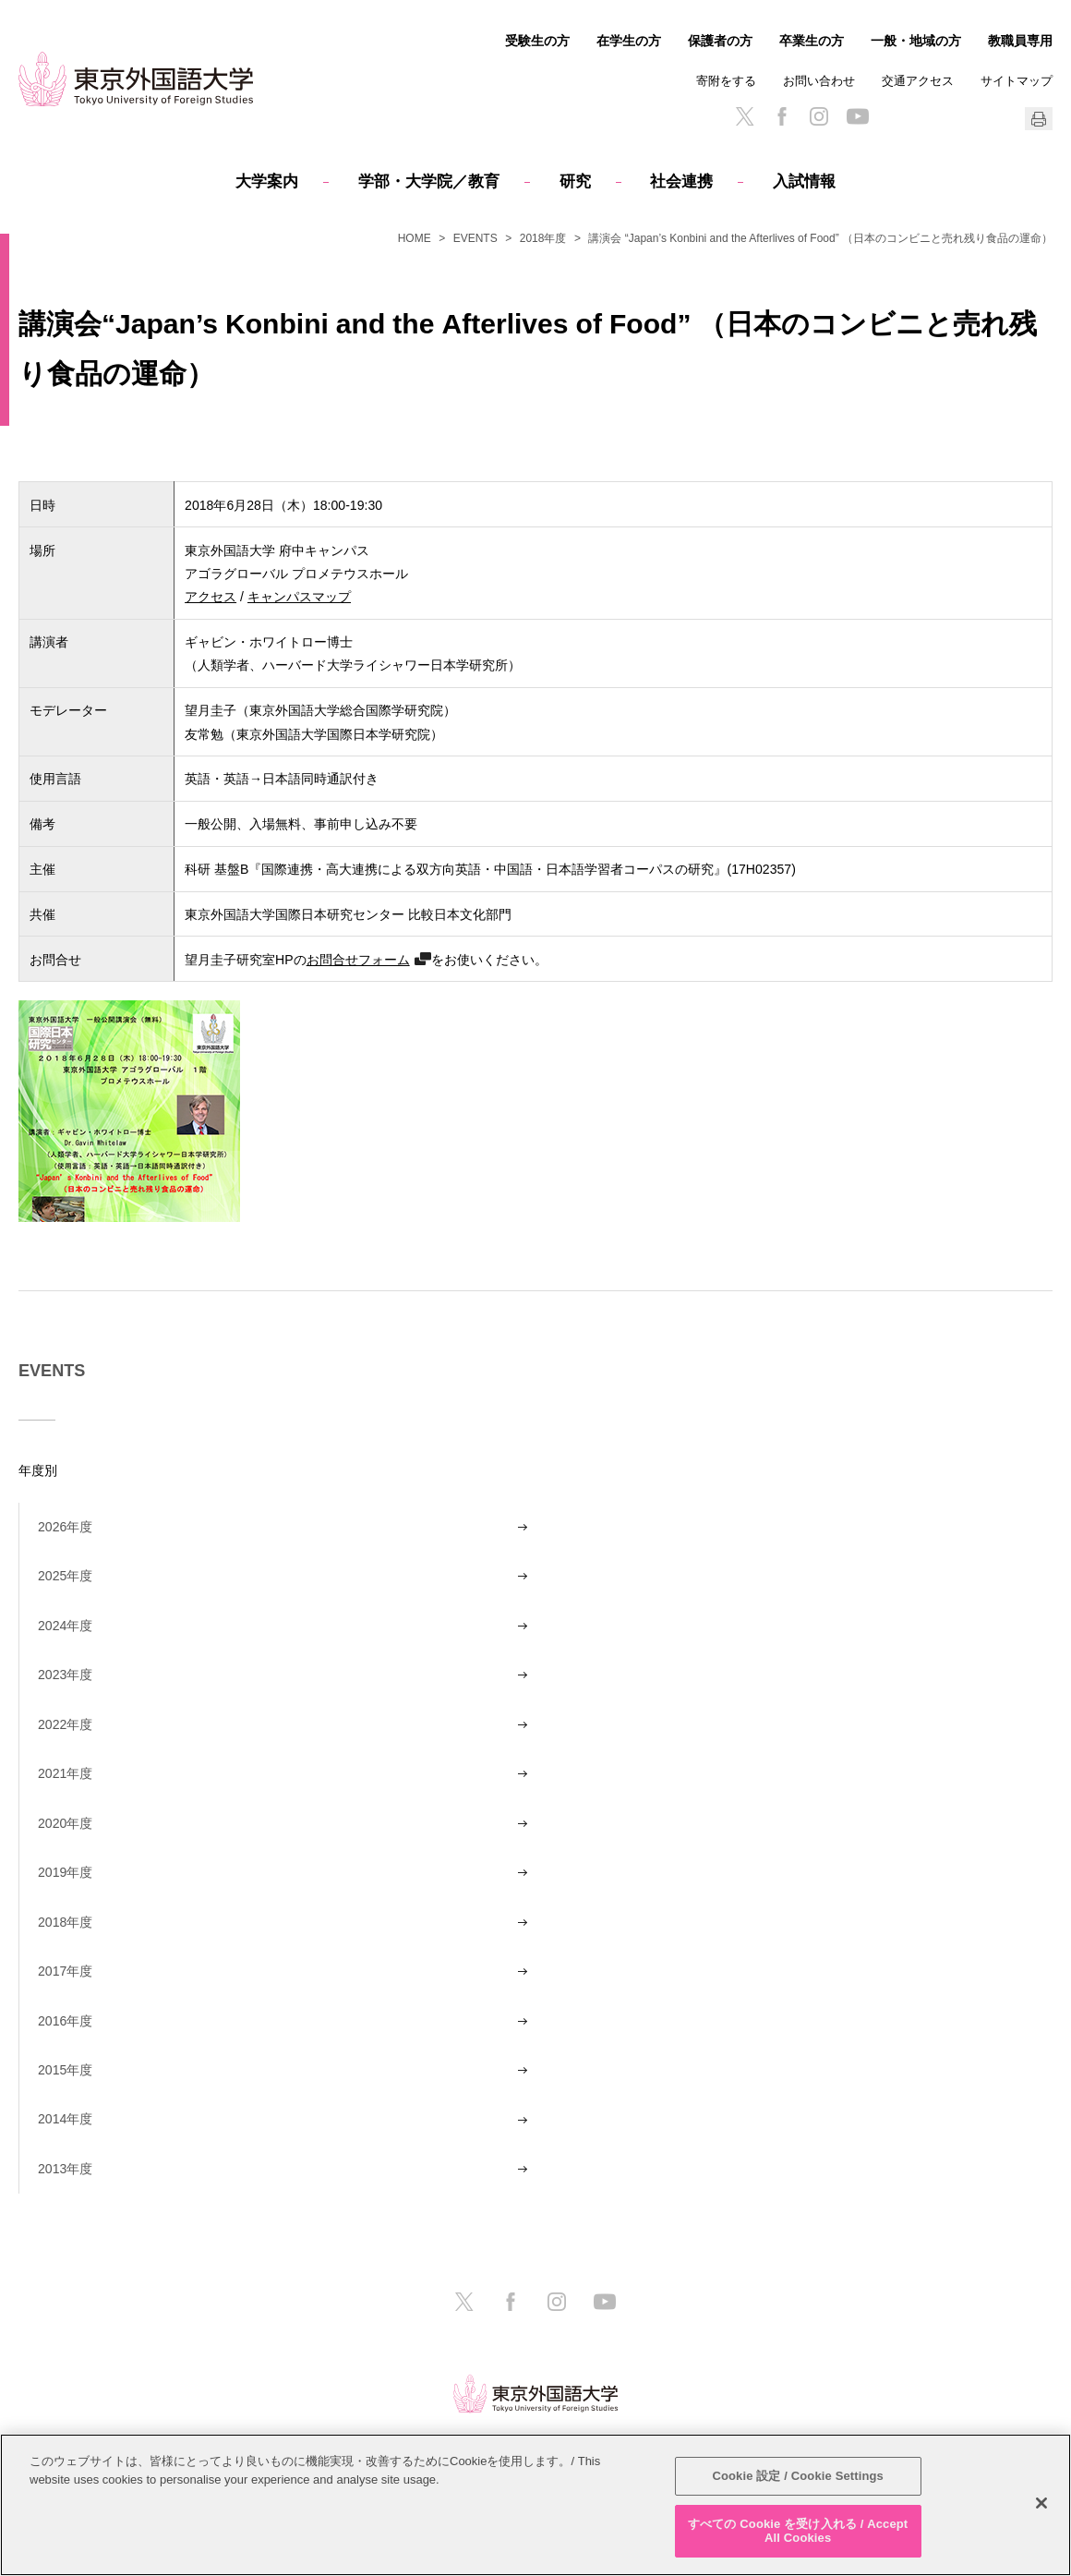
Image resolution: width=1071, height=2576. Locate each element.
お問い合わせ (819, 81)
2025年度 (65, 1575)
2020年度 (65, 1823)
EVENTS (475, 238)
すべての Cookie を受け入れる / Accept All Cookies (798, 2531)
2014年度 (65, 2118)
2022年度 (65, 1724)
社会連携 (681, 181)
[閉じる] (1041, 2503)
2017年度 (65, 1971)
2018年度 (543, 238)
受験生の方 (537, 40)
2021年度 (65, 1773)
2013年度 (65, 2168)
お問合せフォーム (358, 959)
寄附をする (726, 81)
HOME (414, 238)
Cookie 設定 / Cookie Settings (798, 2476)
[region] (535, 2505)
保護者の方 (720, 40)
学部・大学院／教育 (428, 181)
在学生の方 (628, 40)
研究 (575, 181)
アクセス (210, 596)
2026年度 (65, 1526)
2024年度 (65, 1625)
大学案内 (266, 181)
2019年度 (65, 1872)
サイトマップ (1017, 81)
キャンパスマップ (299, 596)
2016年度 (65, 2021)
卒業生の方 (811, 40)
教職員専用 (1020, 40)
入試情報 (804, 181)
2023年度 (65, 1674)
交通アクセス (918, 81)
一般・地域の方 (916, 40)
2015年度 (65, 2069)
